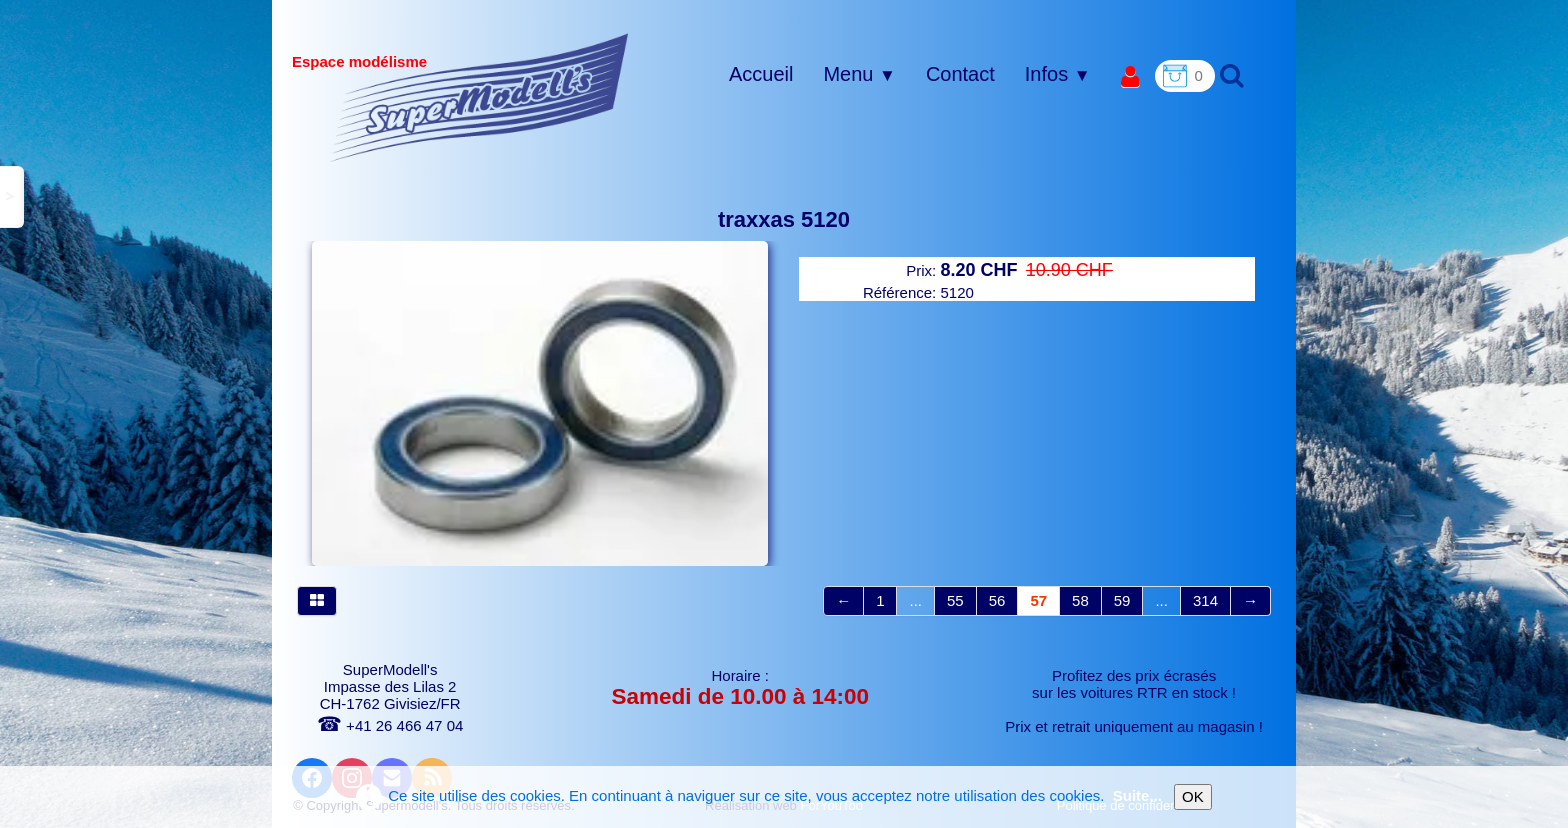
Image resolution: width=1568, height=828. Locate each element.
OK (1193, 796)
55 (955, 600)
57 (1038, 600)
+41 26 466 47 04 (390, 725)
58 (1080, 600)
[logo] (479, 97)
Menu (859, 74)
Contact (960, 74)
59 (1122, 600)
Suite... (1137, 795)
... (915, 600)
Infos (1058, 74)
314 (1205, 600)
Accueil (761, 74)
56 (997, 600)
